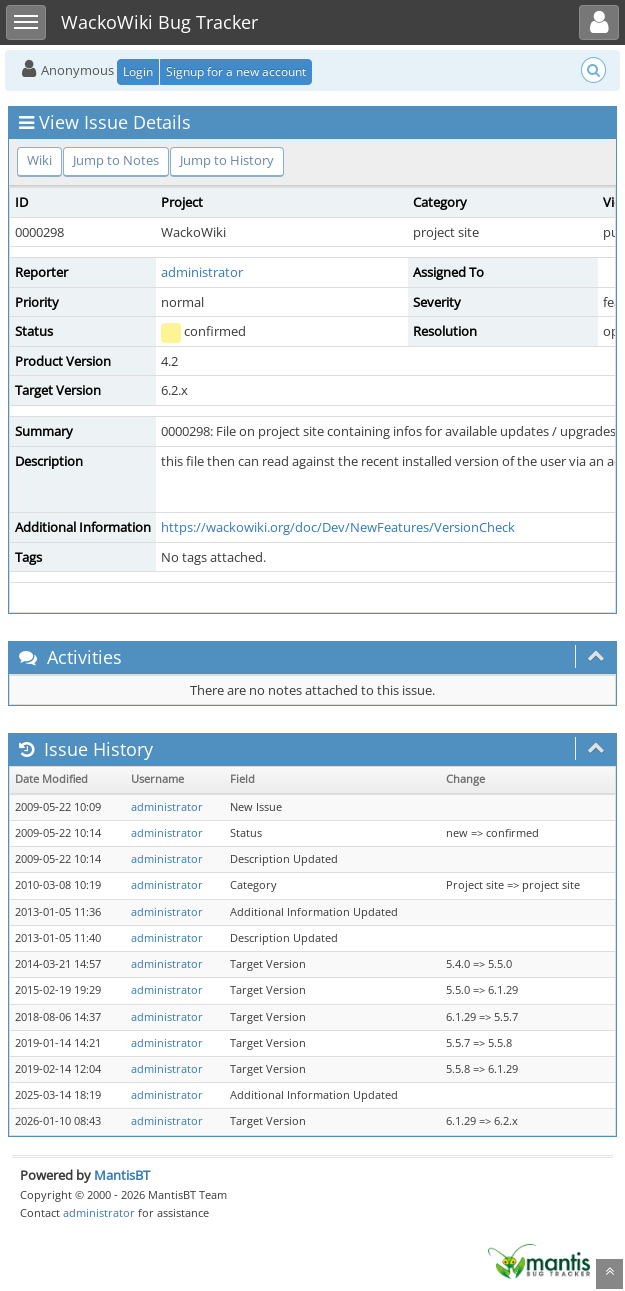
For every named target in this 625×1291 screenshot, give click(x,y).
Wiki (39, 160)
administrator (202, 272)
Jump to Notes (116, 160)
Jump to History (227, 160)
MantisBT (122, 1175)
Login (138, 71)
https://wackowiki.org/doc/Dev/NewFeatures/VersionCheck (338, 527)
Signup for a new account (236, 71)
